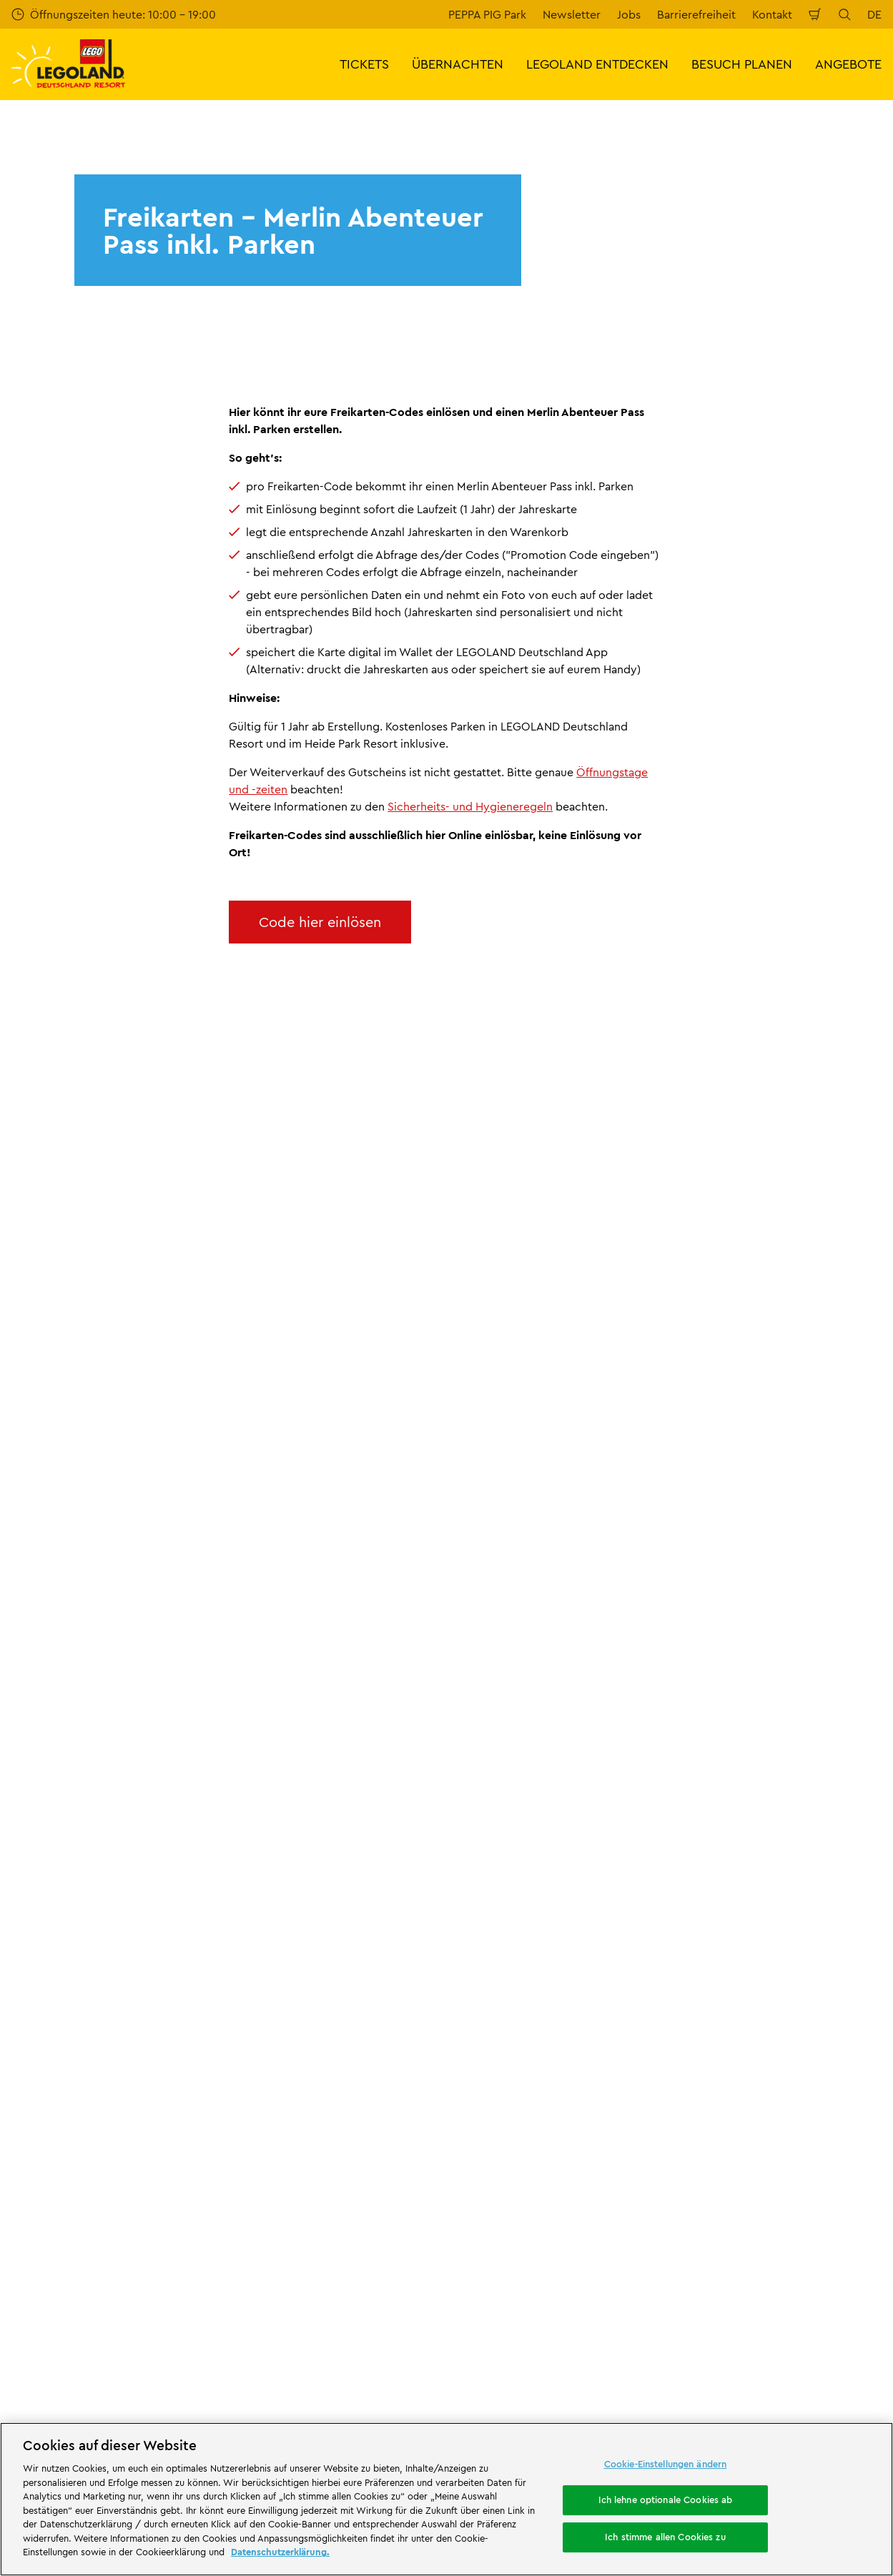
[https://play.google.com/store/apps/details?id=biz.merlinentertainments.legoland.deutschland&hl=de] (731, 2122)
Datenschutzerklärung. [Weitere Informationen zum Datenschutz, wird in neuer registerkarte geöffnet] (280, 2551)
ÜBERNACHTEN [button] (457, 64)
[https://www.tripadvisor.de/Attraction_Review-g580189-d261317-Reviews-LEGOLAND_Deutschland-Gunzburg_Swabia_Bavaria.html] (831, 2302)
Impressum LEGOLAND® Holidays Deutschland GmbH (545, 1909)
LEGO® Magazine (55, 1961)
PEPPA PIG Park (487, 14)
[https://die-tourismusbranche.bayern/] (64, 2222)
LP (59, 1739)
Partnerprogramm (58, 1937)
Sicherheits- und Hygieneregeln (470, 806)
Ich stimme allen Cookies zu (665, 2536)
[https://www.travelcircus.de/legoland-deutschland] (367, 2143)
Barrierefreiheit (696, 14)
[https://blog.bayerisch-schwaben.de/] (446, 2143)
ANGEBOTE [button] (848, 64)
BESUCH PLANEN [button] (741, 64)
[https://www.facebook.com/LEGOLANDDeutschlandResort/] (724, 2302)
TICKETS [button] (364, 64)
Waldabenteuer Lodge (252, 2349)
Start (21, 1739)
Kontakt (772, 14)
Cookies (479, 2003)
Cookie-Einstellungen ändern (665, 2464)
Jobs (629, 14)
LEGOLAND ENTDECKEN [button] (597, 64)
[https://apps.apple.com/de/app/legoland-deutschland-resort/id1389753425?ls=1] (834, 2122)
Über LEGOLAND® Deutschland (92, 1814)
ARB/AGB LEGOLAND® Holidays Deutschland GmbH (542, 1946)
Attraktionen (36, 2302)
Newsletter (572, 14)
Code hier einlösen (320, 922)
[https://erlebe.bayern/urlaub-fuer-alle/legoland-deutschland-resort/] (225, 2143)
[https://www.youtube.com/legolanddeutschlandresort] (795, 2302)
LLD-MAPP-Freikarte (126, 1739)
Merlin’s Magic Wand (65, 1912)
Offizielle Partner (54, 1888)
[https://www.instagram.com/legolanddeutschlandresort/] (760, 2302)
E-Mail (136, 1422)
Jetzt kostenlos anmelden (335, 1497)
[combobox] (447, 1624)
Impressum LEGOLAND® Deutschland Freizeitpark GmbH (555, 1820)
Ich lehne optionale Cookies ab (665, 2499)
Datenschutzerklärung (515, 1978)
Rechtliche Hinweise (511, 2027)
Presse (28, 1863)
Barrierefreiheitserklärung (524, 2051)
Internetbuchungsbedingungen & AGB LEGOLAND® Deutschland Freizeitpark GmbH (557, 1864)
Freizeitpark (358, 2302)
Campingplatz (136, 2362)
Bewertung (264, 1838)
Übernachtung (529, 2337)
